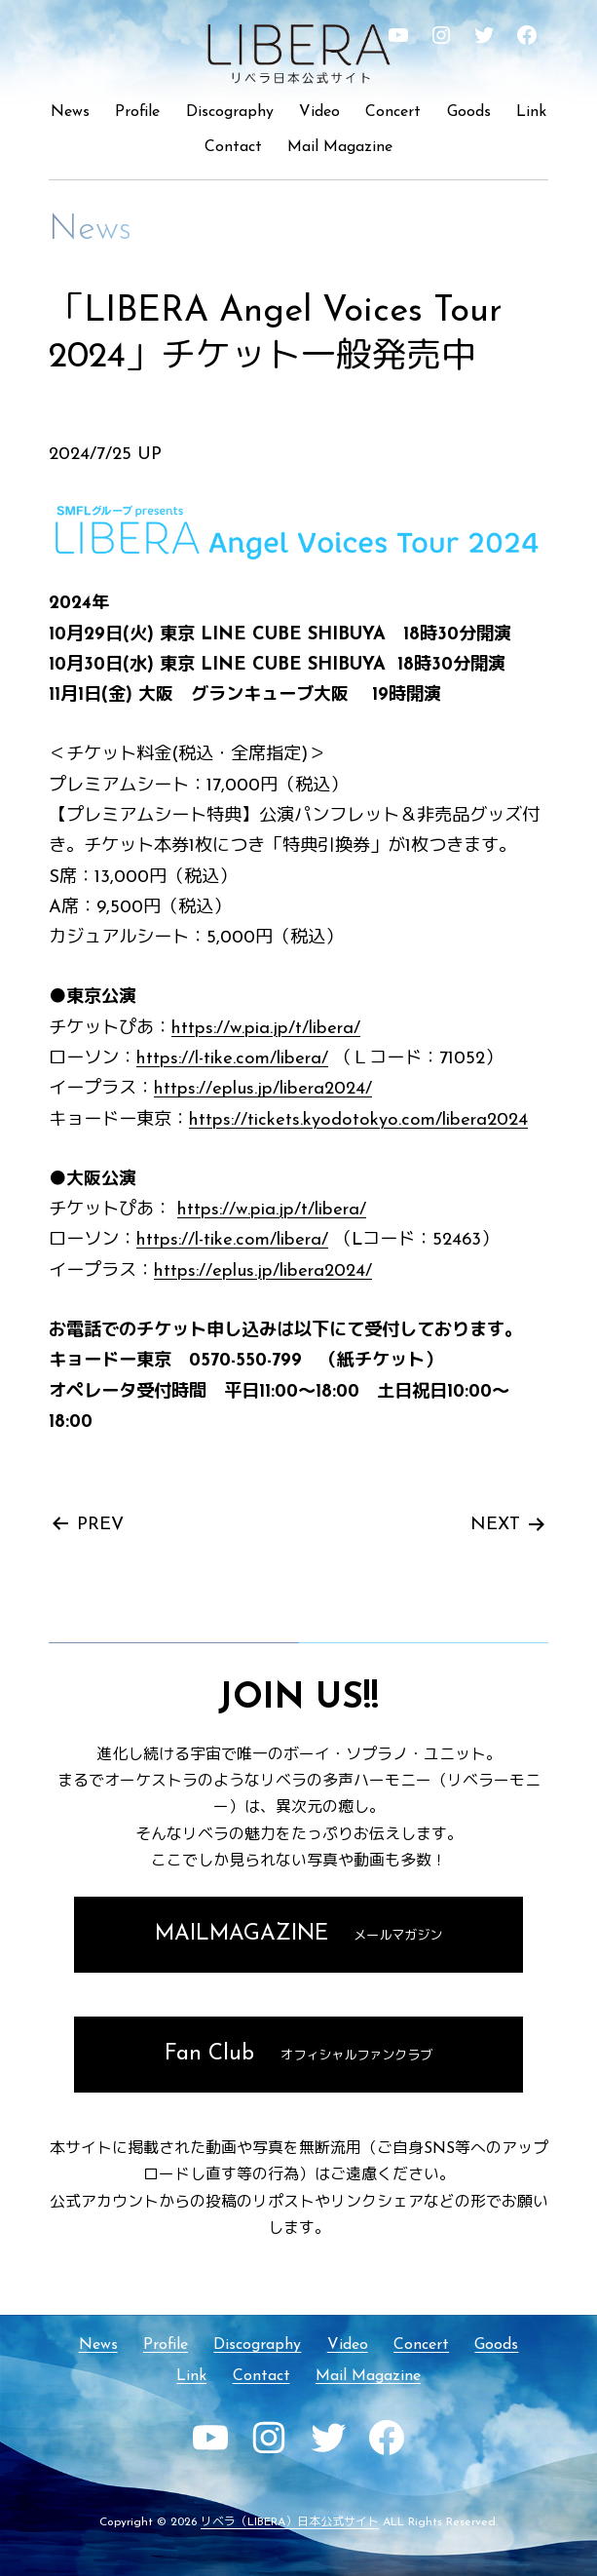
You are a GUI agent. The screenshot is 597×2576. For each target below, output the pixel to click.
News (70, 112)
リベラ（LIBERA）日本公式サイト (290, 2522)
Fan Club (298, 2054)
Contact (233, 147)
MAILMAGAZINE (299, 1934)
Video (319, 112)
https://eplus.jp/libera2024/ (263, 1089)
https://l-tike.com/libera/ (232, 1059)
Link (531, 112)
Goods (469, 112)
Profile (137, 112)
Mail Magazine (339, 147)
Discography (230, 112)
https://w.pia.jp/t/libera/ (265, 1028)
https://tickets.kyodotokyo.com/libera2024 (358, 1120)
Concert (393, 112)
